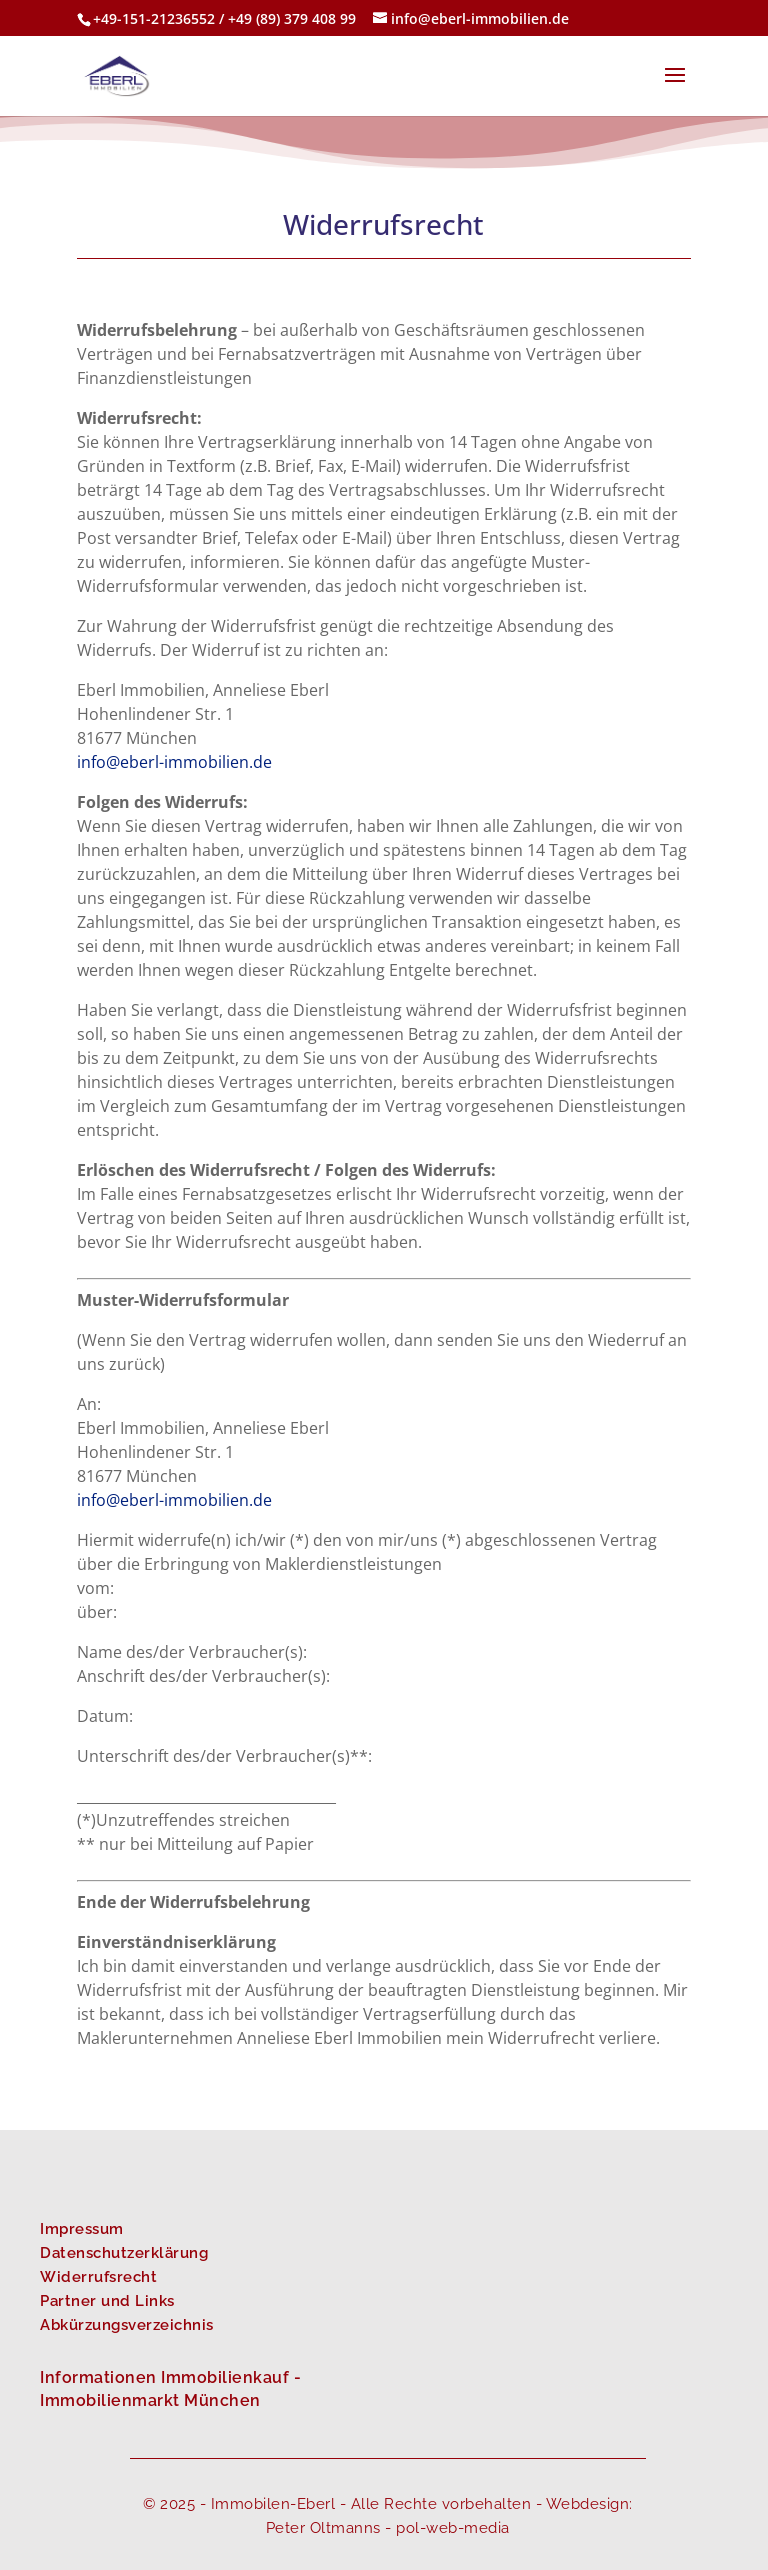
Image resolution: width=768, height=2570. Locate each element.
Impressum (82, 2229)
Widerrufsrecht (98, 2277)
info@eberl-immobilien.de (174, 762)
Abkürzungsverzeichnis (127, 2325)
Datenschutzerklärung (124, 2253)
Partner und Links (107, 2301)
